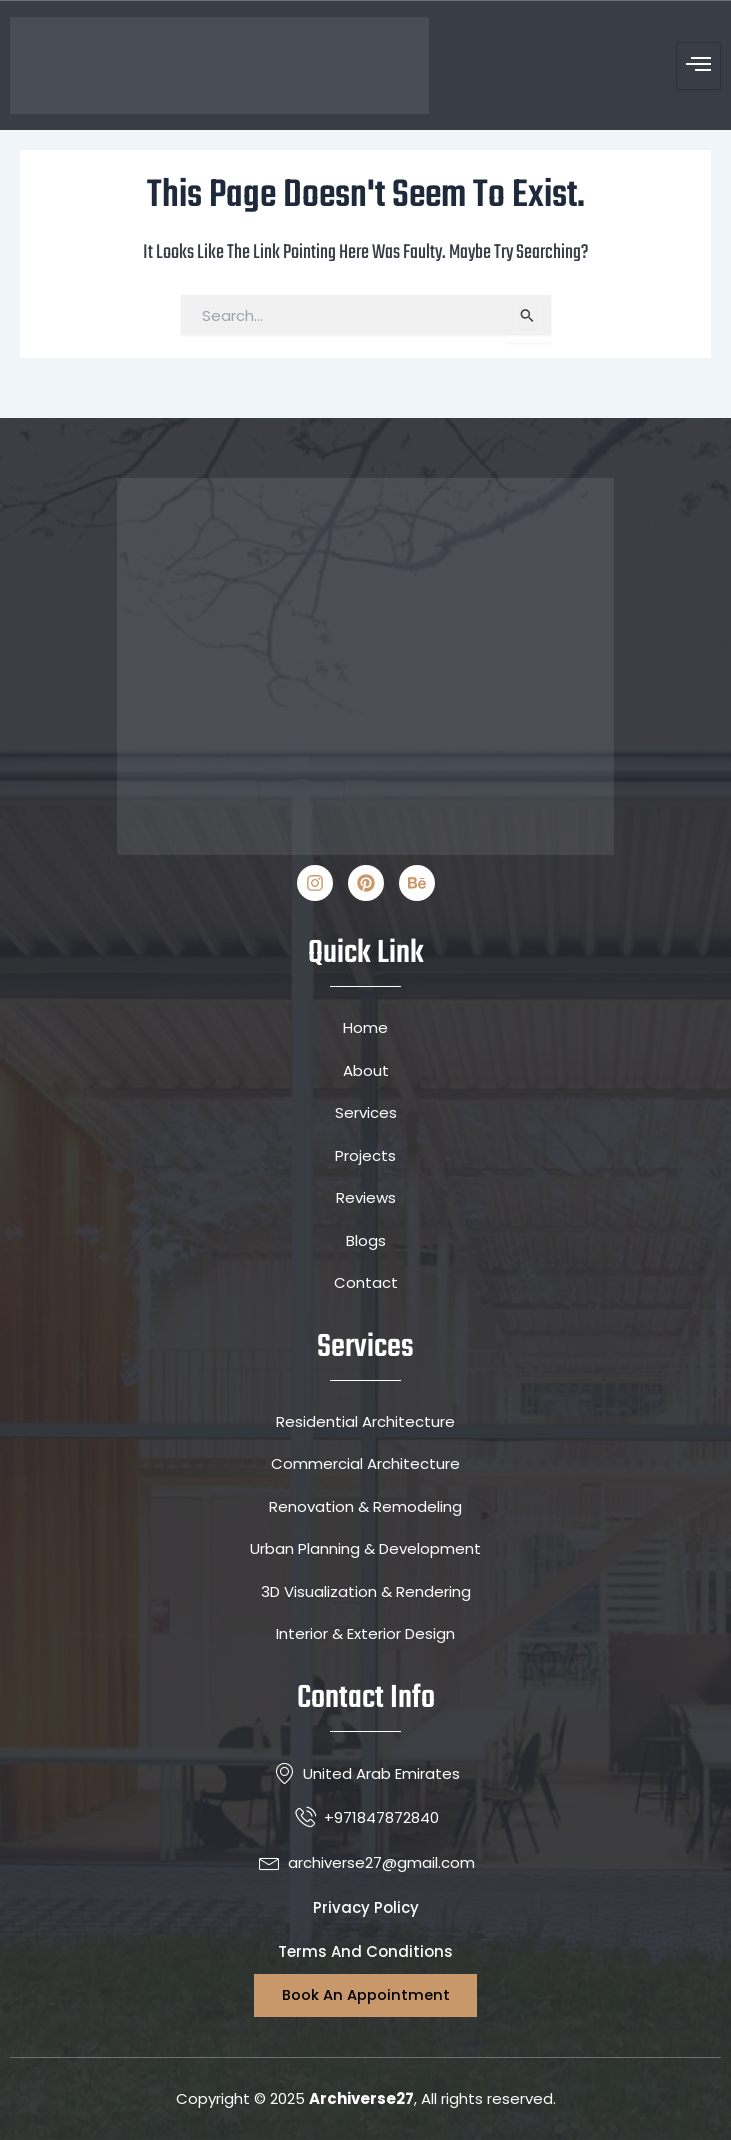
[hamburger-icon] (698, 66)
